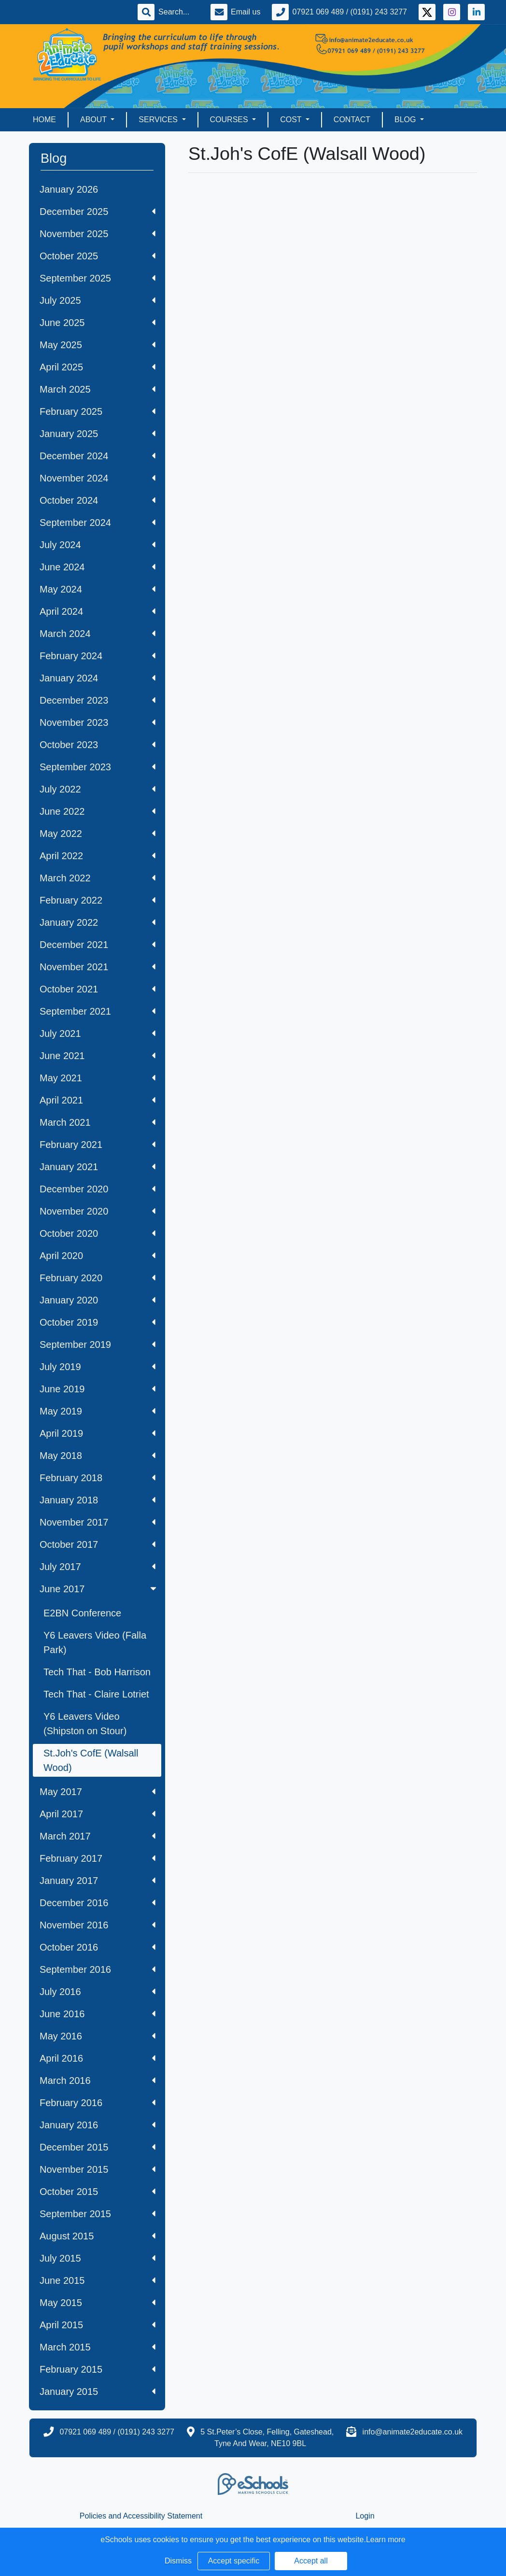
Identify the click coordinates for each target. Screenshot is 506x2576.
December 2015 (97, 2147)
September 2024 (97, 522)
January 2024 (97, 678)
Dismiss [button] (178, 2561)
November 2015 (97, 2169)
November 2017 (97, 1522)
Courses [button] (230, 119)
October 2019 (97, 1322)
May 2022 (97, 833)
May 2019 (97, 1411)
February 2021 (97, 1144)
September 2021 (97, 1011)
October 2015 (97, 2191)
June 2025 (97, 322)
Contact (352, 119)
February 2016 (97, 2102)
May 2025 (97, 345)
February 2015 (97, 2369)
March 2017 (97, 1836)
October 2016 (97, 1947)
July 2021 (97, 1033)
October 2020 (97, 1233)
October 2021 (97, 989)
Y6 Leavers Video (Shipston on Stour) (84, 1723)
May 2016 (97, 2036)
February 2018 (97, 1477)
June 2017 (99, 1589)
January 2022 (97, 922)
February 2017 (97, 1858)
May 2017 (97, 1791)
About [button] (94, 119)
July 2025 (97, 300)
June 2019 (97, 1389)
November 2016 (97, 1925)
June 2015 (97, 2280)
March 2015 (97, 2347)
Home (44, 119)
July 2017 (97, 1566)
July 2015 (97, 2258)
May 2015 (97, 2302)
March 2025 (97, 389)
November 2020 (97, 1211)
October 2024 (97, 500)
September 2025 (97, 278)
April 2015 (97, 2325)
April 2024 (97, 611)
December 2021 (97, 944)
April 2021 (97, 1100)
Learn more (386, 2539)
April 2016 (97, 2058)
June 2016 (97, 2014)
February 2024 (97, 656)
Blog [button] (406, 119)
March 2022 (97, 878)
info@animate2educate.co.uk (413, 2432)
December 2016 (97, 1902)
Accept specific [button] (234, 2561)
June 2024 (97, 567)
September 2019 (97, 1344)
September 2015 (97, 2213)
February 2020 (97, 1278)
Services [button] (159, 119)
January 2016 (97, 2125)
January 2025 (97, 433)
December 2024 (97, 456)
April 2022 (97, 855)
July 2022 (97, 789)
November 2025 (97, 233)
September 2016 (97, 1969)
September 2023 (97, 767)
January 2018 (97, 1500)
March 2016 (97, 2080)
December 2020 (97, 1189)
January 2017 (97, 1880)
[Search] (179, 12)
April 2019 (97, 1433)
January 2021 (97, 1166)
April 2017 (97, 1814)
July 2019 (97, 1366)
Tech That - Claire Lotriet (96, 1694)
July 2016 (97, 1991)
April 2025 (97, 367)
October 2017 (97, 1544)
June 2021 (97, 1055)
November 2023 (97, 722)
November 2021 (97, 967)
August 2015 (97, 2236)
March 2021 (97, 1122)
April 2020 (97, 1255)
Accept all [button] (310, 2561)
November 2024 (97, 478)
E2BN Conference (82, 1613)
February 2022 (97, 900)
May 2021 (97, 1078)
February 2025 (97, 411)
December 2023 (97, 700)
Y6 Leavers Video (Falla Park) (94, 1642)
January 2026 (69, 189)
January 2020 (97, 1300)
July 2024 (97, 544)
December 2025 (97, 211)
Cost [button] (292, 119)
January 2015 (97, 2391)
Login (364, 2516)
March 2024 (97, 633)
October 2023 (97, 744)
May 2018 (97, 1455)
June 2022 (97, 811)
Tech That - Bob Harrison (97, 1672)
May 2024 (97, 589)
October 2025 (97, 256)
